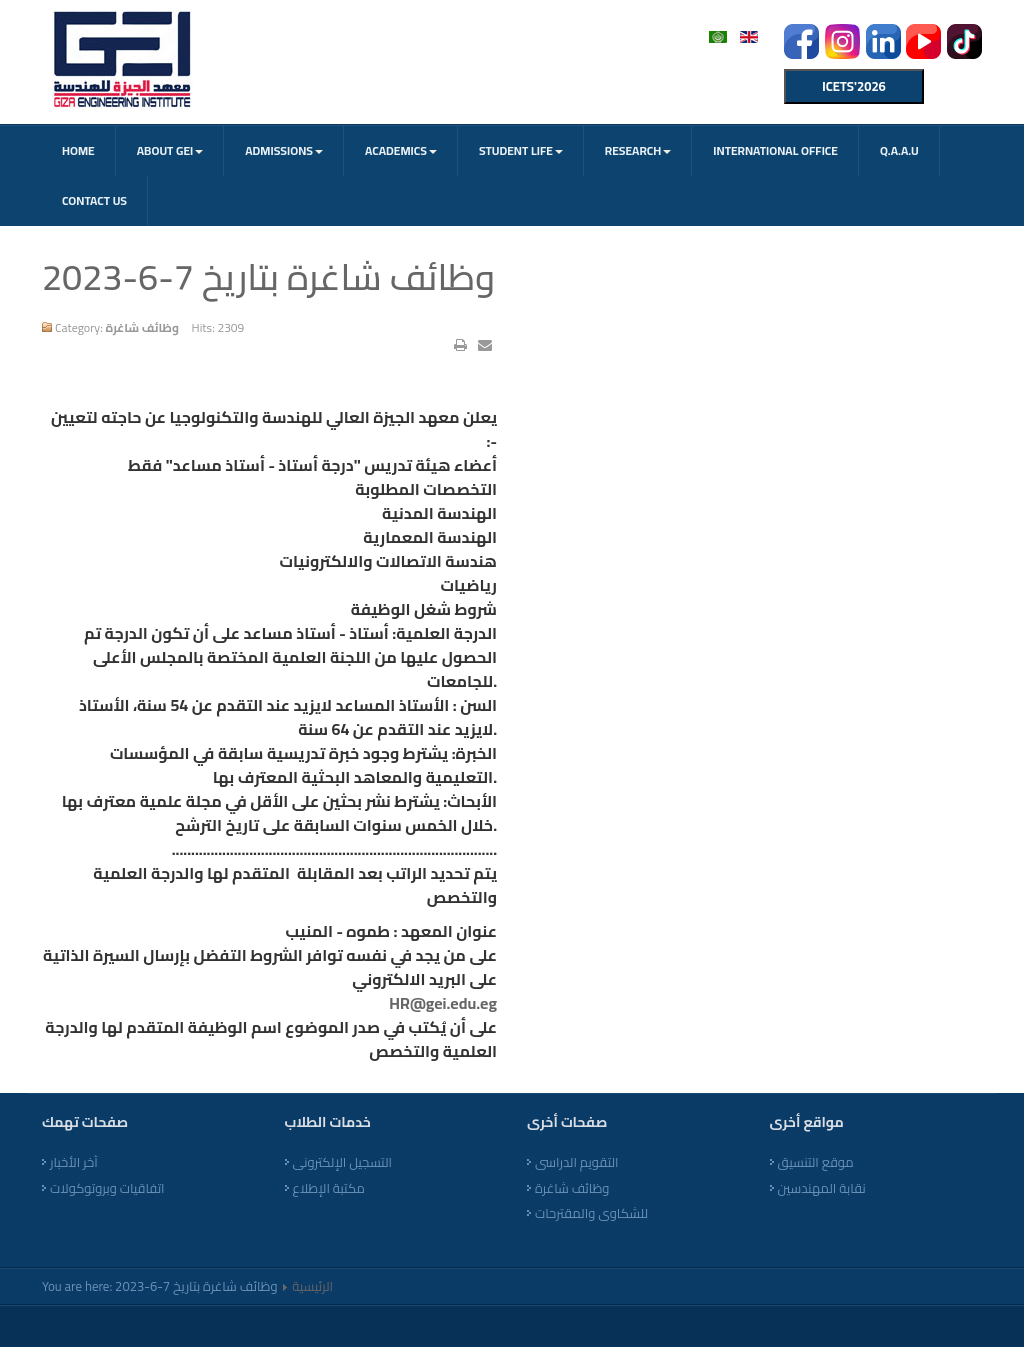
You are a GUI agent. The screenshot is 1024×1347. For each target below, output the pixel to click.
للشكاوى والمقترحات (591, 1214)
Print (460, 345)
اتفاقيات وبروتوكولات (107, 1189)
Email (485, 345)
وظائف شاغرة (572, 1189)
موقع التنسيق (816, 1163)
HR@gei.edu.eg (443, 1003)
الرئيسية (312, 1286)
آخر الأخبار (74, 1163)
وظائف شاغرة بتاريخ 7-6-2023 (268, 277)
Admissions (284, 150)
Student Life (521, 150)
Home (78, 150)
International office (775, 150)
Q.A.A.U (899, 150)
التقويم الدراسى (577, 1163)
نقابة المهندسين (822, 1189)
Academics (401, 150)
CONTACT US (94, 200)
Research (638, 150)
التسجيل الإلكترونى (342, 1163)
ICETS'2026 (854, 86)
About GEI (170, 150)
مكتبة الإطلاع (329, 1189)
